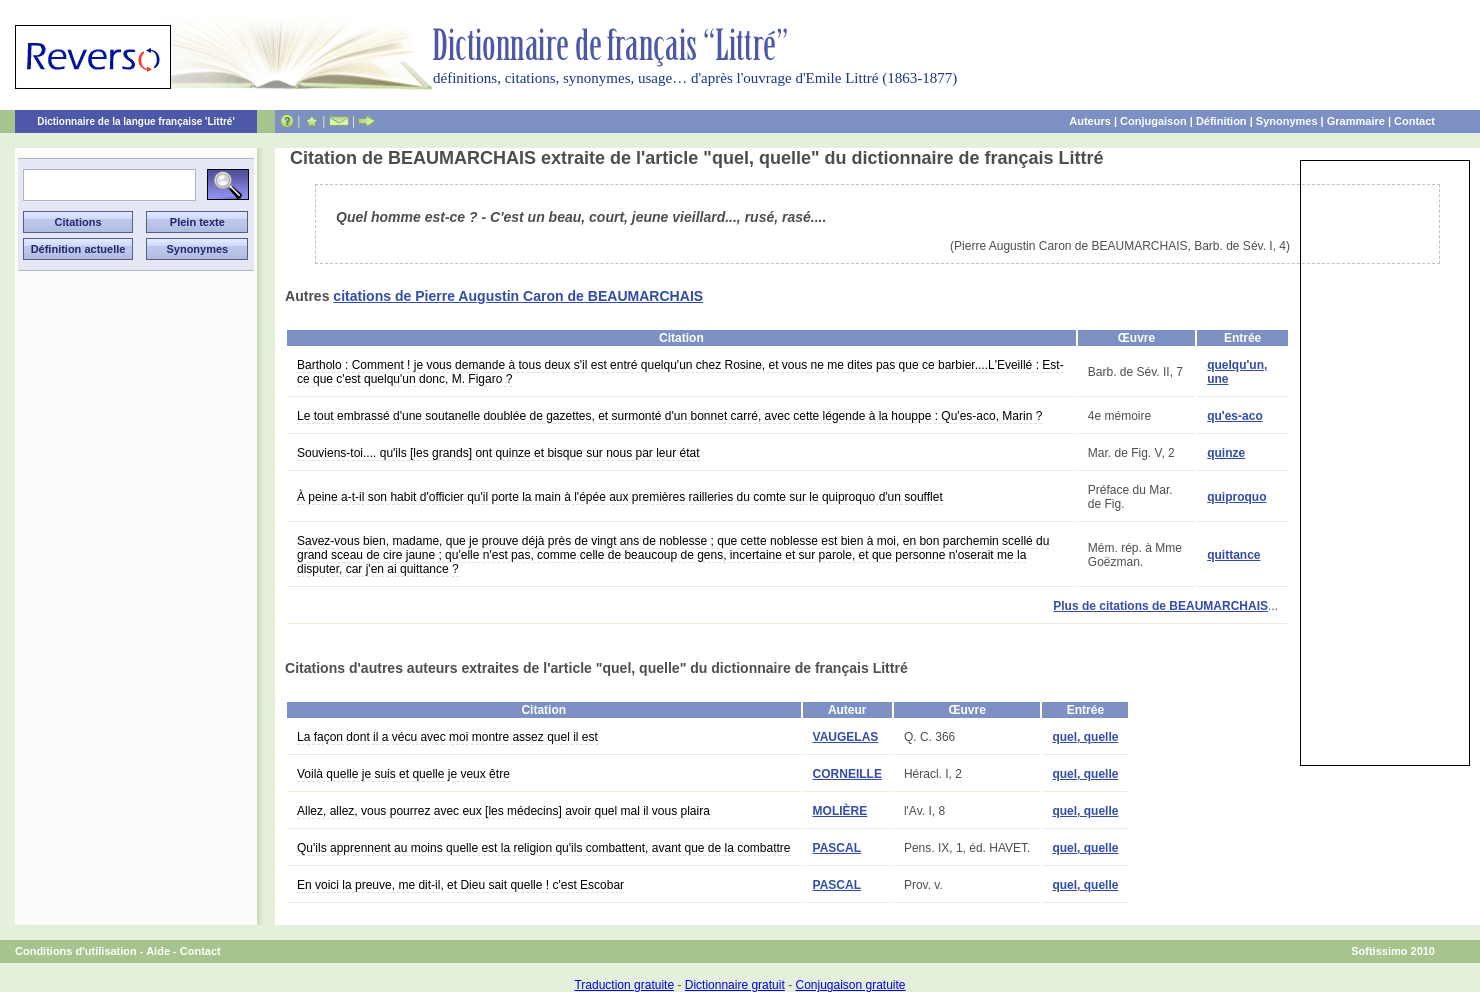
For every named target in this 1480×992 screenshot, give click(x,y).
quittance (1233, 555)
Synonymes (1287, 121)
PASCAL (837, 848)
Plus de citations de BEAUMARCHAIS (1160, 606)
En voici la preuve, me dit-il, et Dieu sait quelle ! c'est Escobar (460, 885)
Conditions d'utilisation (76, 951)
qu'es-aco (1235, 416)
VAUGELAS (846, 737)
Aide (158, 951)
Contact (1414, 121)
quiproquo (1236, 497)
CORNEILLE (847, 774)
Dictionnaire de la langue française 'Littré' (136, 121)
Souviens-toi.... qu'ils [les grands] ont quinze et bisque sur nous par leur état (498, 453)
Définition (1221, 121)
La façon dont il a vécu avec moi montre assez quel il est (447, 737)
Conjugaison (1153, 121)
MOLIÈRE (840, 811)
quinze (1226, 453)
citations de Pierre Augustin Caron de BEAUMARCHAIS (518, 296)
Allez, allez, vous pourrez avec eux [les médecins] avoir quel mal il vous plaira (503, 811)
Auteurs (1090, 121)
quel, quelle (1085, 737)
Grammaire (1356, 121)
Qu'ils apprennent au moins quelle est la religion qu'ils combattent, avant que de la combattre (544, 848)
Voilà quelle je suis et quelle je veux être (403, 774)
